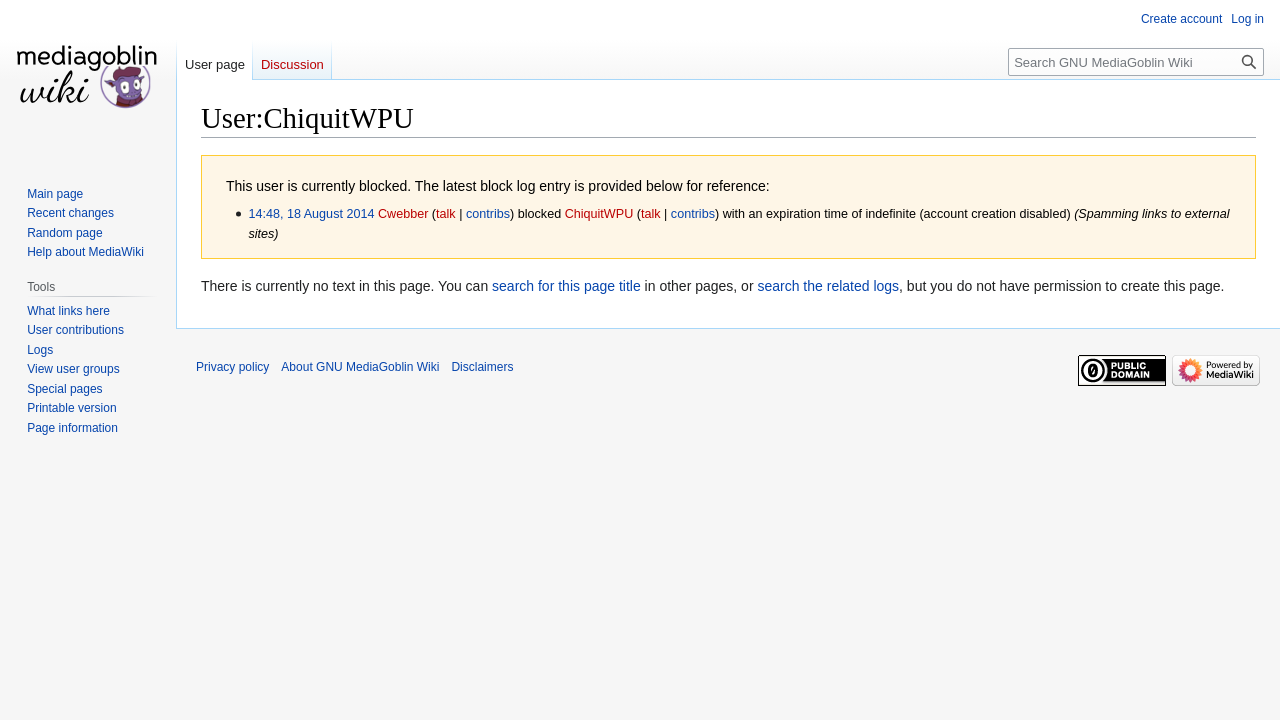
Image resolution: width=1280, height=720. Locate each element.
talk (446, 214)
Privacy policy (232, 367)
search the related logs (828, 286)
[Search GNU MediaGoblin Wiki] (1136, 62)
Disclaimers (482, 367)
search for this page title (566, 286)
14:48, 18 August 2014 (311, 214)
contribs (488, 214)
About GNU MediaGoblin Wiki (360, 367)
